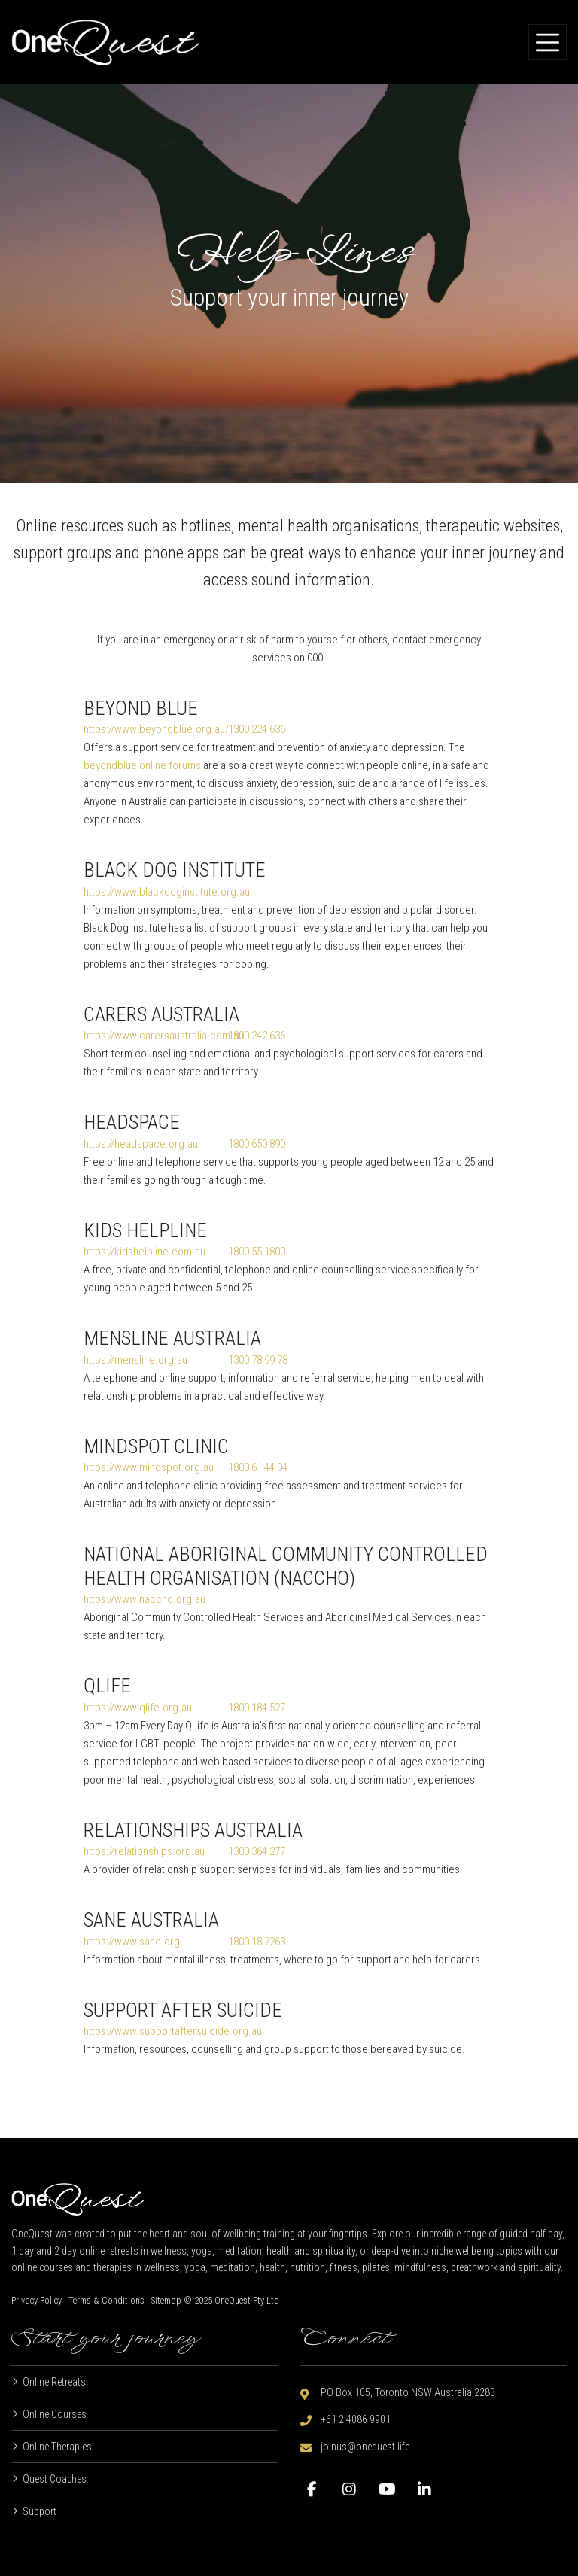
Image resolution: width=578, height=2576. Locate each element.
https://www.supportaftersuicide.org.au (173, 2031)
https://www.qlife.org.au (138, 1707)
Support (39, 2511)
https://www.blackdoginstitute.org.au (167, 892)
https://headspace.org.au (141, 1144)
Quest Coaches (55, 2479)
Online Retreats (54, 2382)
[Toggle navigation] (547, 42)
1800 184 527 (256, 1707)
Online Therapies (57, 2447)
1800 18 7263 (256, 1941)
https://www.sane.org (132, 1941)
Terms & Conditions (106, 2300)
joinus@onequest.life (365, 2447)
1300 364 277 (256, 1851)
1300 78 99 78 (257, 1360)
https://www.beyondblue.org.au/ (156, 729)
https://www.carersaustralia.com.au (164, 1035)
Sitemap (166, 2300)
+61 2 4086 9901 (356, 2419)
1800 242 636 (256, 1035)
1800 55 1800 (256, 1251)
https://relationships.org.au (144, 1851)
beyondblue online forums (142, 765)
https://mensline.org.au (135, 1360)
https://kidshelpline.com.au (144, 1251)
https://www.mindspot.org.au (149, 1467)
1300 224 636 (256, 729)
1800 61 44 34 (257, 1467)
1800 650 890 (256, 1144)
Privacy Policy (36, 2300)
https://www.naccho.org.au (144, 1599)
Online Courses (55, 2414)
